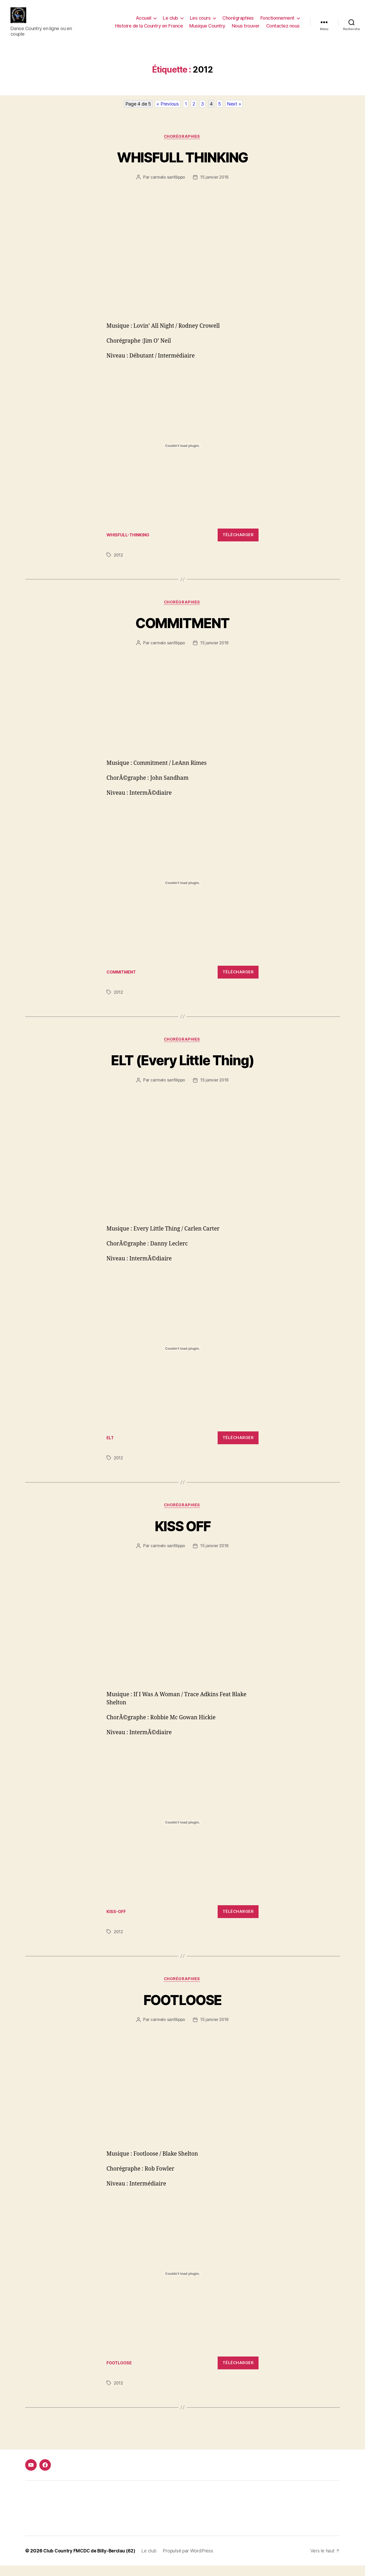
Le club (170, 22)
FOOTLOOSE (182, 2010)
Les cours (200, 22)
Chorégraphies (238, 22)
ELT (110, 1447)
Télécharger (238, 543)
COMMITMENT (182, 631)
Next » (234, 111)
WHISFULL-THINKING (129, 543)
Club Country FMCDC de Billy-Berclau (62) (91, 2561)
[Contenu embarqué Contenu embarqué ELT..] (182, 1358)
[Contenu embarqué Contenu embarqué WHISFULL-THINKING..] (182, 454)
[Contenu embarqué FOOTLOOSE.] (182, 2284)
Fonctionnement (277, 22)
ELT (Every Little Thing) (182, 1069)
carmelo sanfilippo (167, 185)
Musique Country (207, 29)
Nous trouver (246, 29)
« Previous (168, 111)
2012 (119, 563)
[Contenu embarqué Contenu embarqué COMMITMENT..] (182, 891)
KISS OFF (183, 1535)
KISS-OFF (116, 1921)
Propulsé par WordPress (192, 2561)
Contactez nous (283, 29)
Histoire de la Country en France (149, 29)
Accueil (143, 22)
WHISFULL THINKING (182, 165)
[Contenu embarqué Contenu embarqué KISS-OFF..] (182, 1832)
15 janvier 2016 (214, 185)
